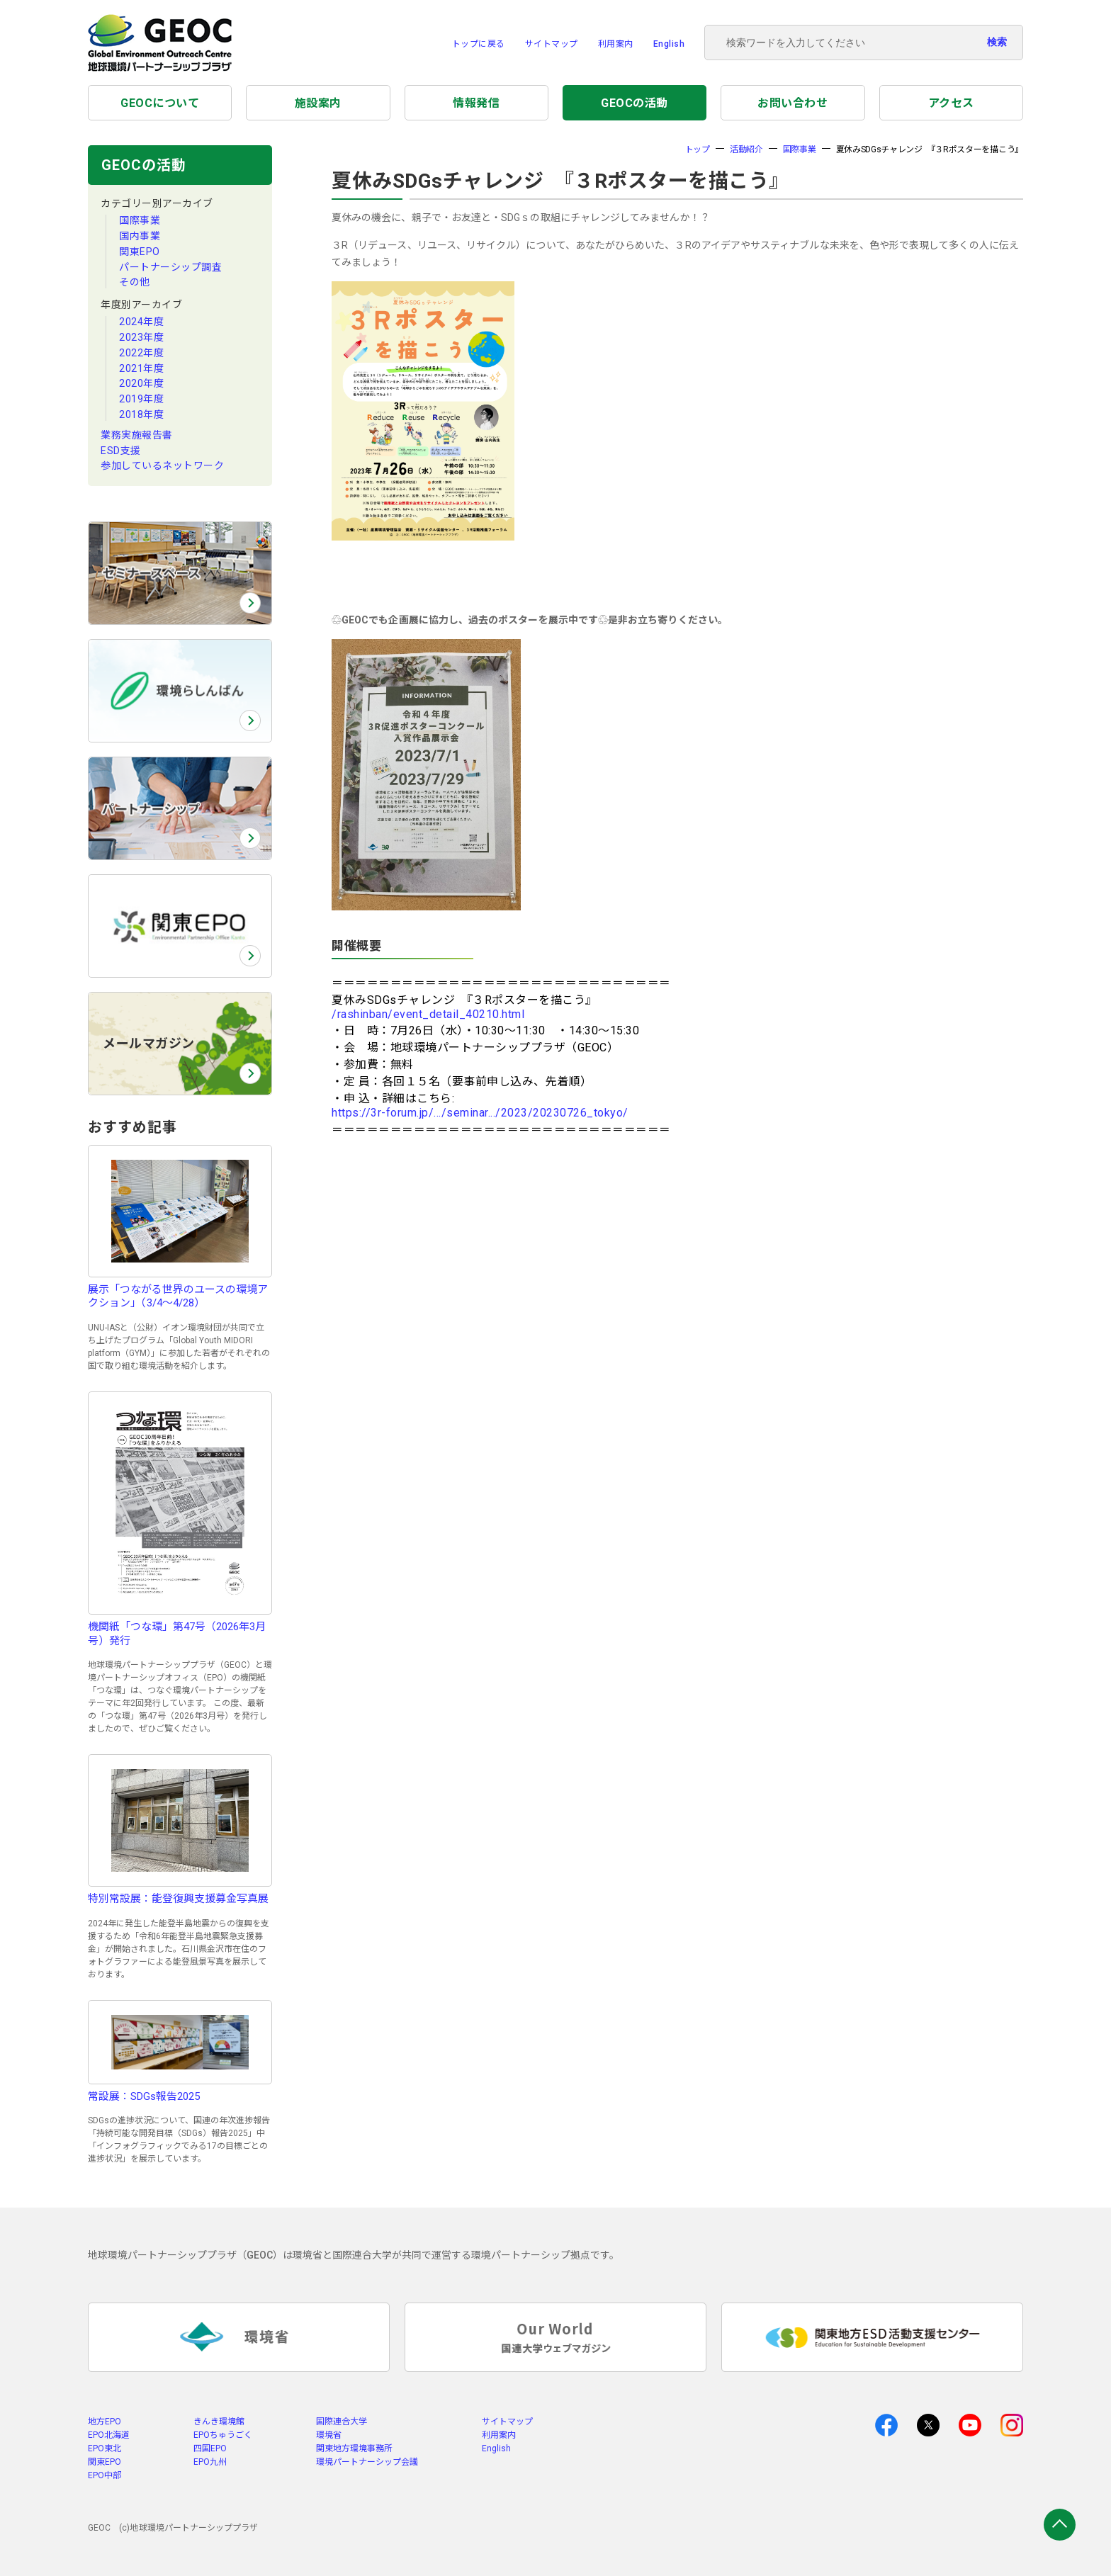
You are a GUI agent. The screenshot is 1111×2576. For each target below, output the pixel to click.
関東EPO (139, 251)
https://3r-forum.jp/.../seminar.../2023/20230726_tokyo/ (480, 1112)
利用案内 (615, 44)
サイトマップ (551, 44)
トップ (697, 149)
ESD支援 (121, 450)
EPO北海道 (109, 2435)
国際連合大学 (341, 2422)
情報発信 (476, 103)
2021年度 (141, 368)
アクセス (951, 103)
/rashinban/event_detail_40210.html (428, 1014)
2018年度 (141, 414)
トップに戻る (478, 44)
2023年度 (141, 337)
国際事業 (139, 220)
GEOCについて (159, 103)
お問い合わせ (792, 103)
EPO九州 (210, 2462)
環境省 (329, 2435)
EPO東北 (104, 2448)
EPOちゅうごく (222, 2435)
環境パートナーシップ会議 (367, 2462)
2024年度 (141, 321)
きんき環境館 (218, 2422)
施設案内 (318, 103)
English (669, 44)
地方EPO (104, 2422)
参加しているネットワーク (162, 465)
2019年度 (141, 399)
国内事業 (139, 236)
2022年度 (141, 352)
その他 (134, 282)
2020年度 (141, 383)
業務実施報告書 (137, 435)
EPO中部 (104, 2475)
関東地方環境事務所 (354, 2448)
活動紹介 (746, 149)
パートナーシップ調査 (170, 267)
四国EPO (210, 2448)
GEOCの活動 (634, 103)
